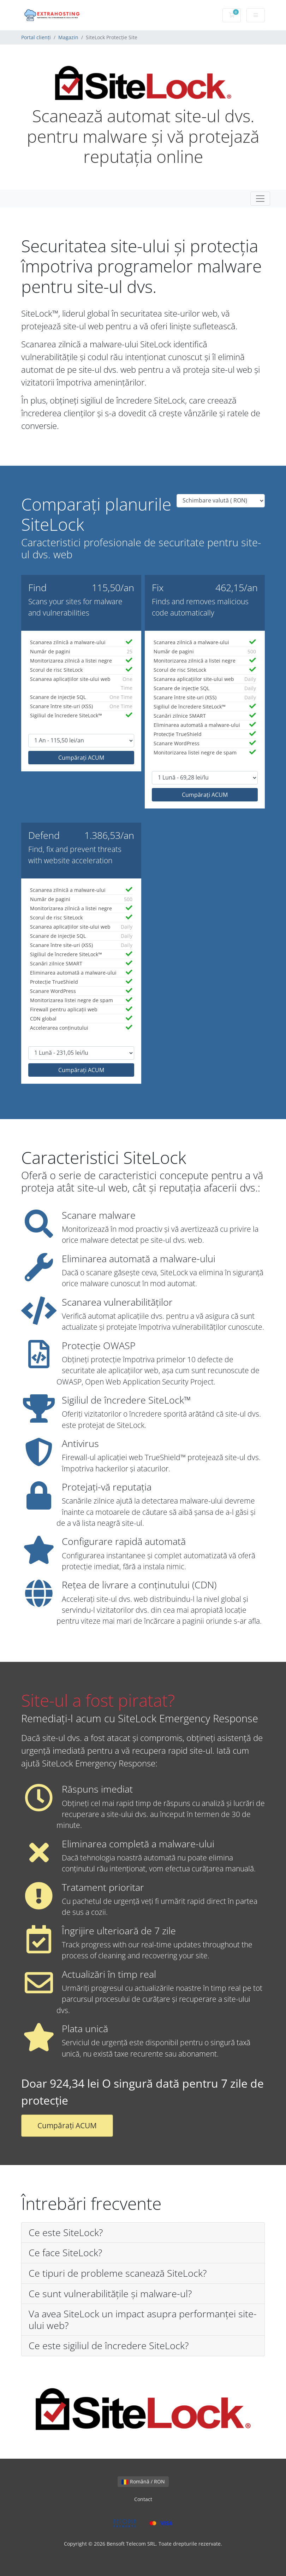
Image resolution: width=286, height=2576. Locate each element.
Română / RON (143, 2481)
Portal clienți (36, 37)
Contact (143, 2499)
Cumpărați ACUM (81, 757)
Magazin (68, 37)
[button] (143, 2233)
